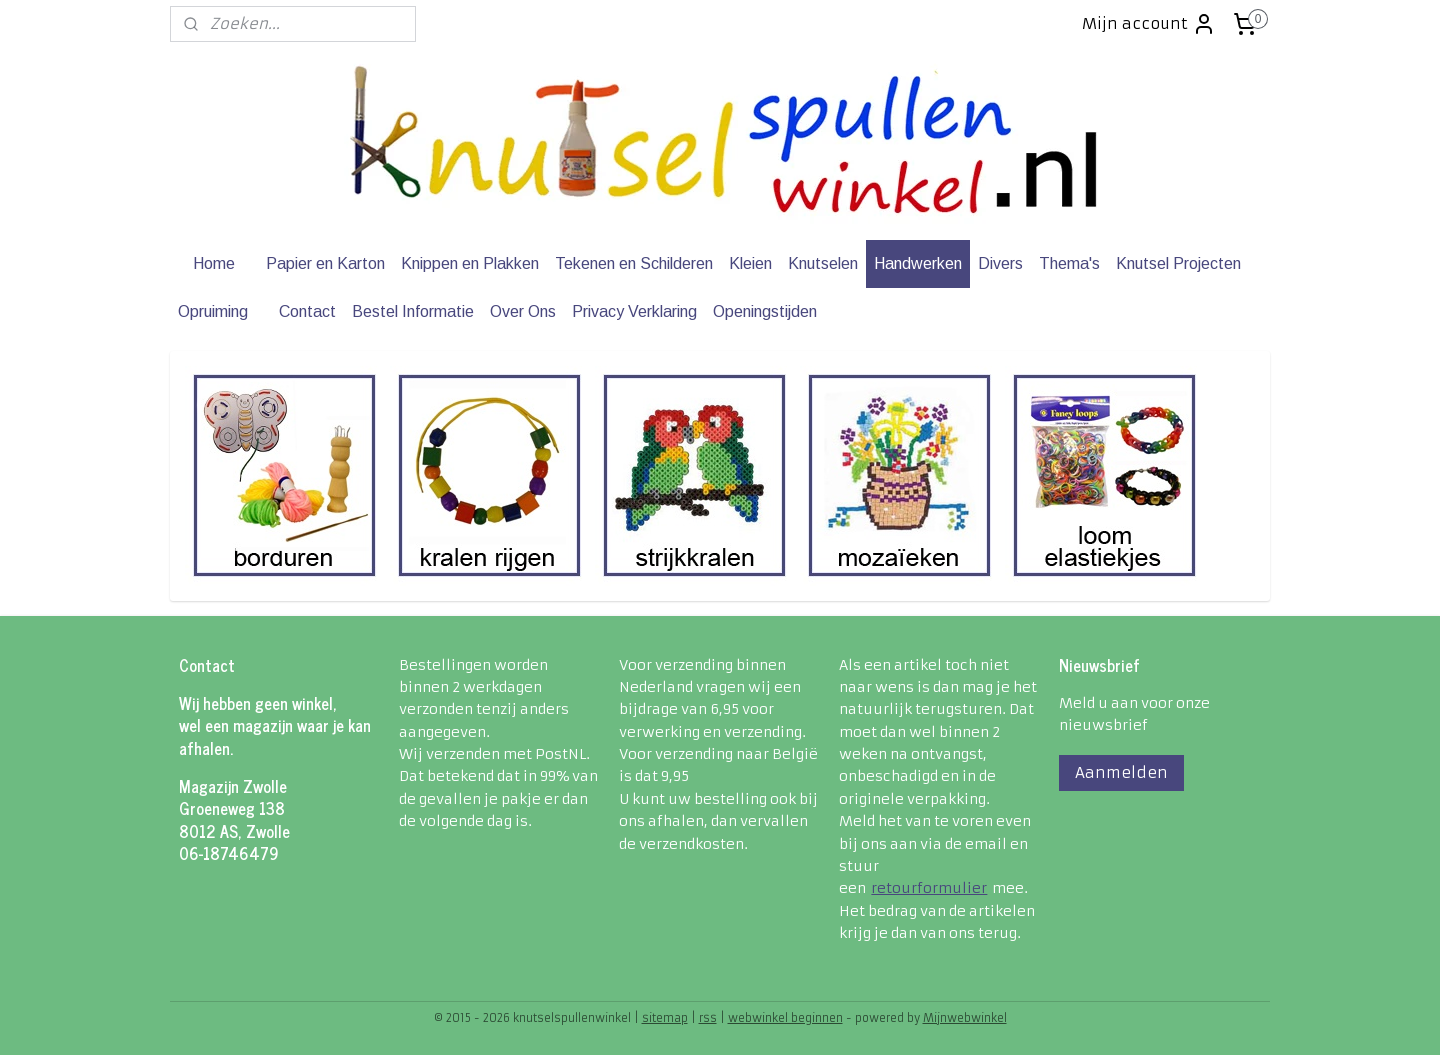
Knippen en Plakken (470, 263)
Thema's (1069, 263)
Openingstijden (765, 311)
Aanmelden (1121, 772)
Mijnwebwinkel (965, 1018)
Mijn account (1149, 24)
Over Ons (523, 311)
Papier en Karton (325, 263)
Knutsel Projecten (1178, 263)
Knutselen (823, 263)
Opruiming (213, 311)
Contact (307, 311)
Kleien (750, 263)
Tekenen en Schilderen (634, 263)
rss (708, 1018)
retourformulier (929, 888)
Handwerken (918, 263)
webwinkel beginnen (785, 1018)
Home (214, 263)
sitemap (665, 1018)
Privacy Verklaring (634, 311)
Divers (1000, 263)
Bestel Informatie (413, 311)
